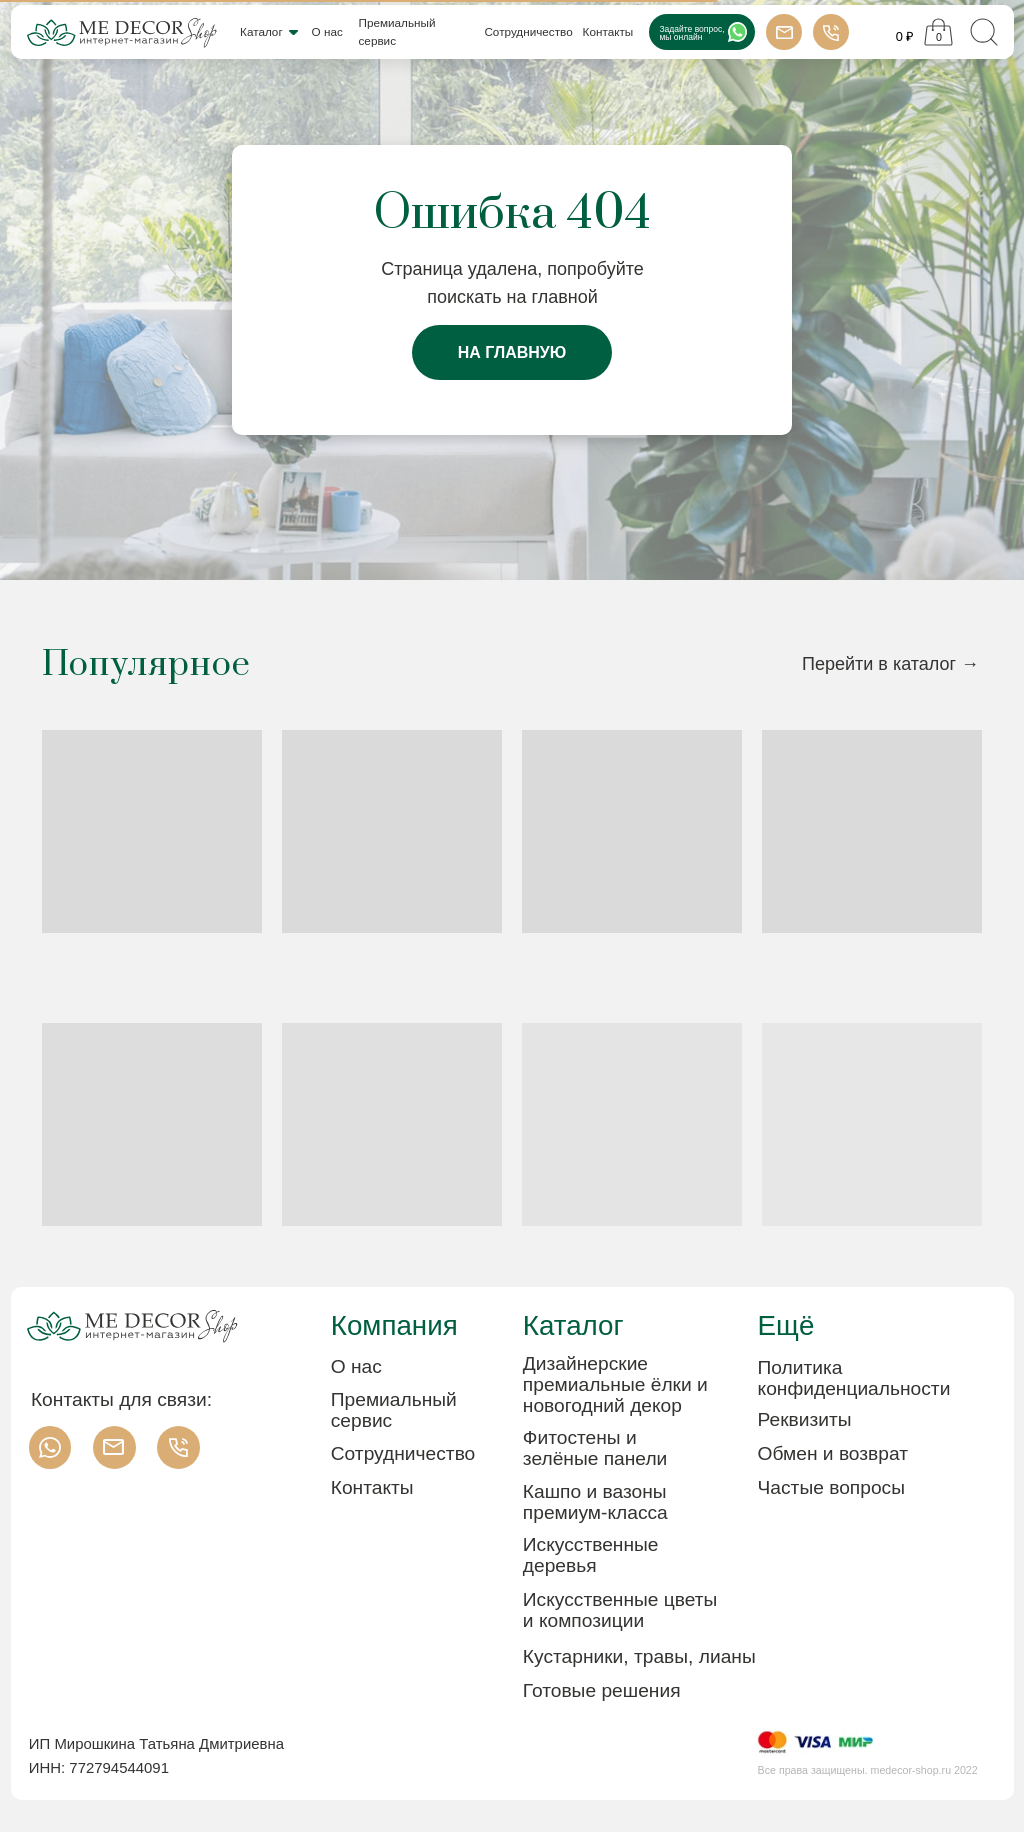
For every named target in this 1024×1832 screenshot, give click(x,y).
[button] (854, 1419)
